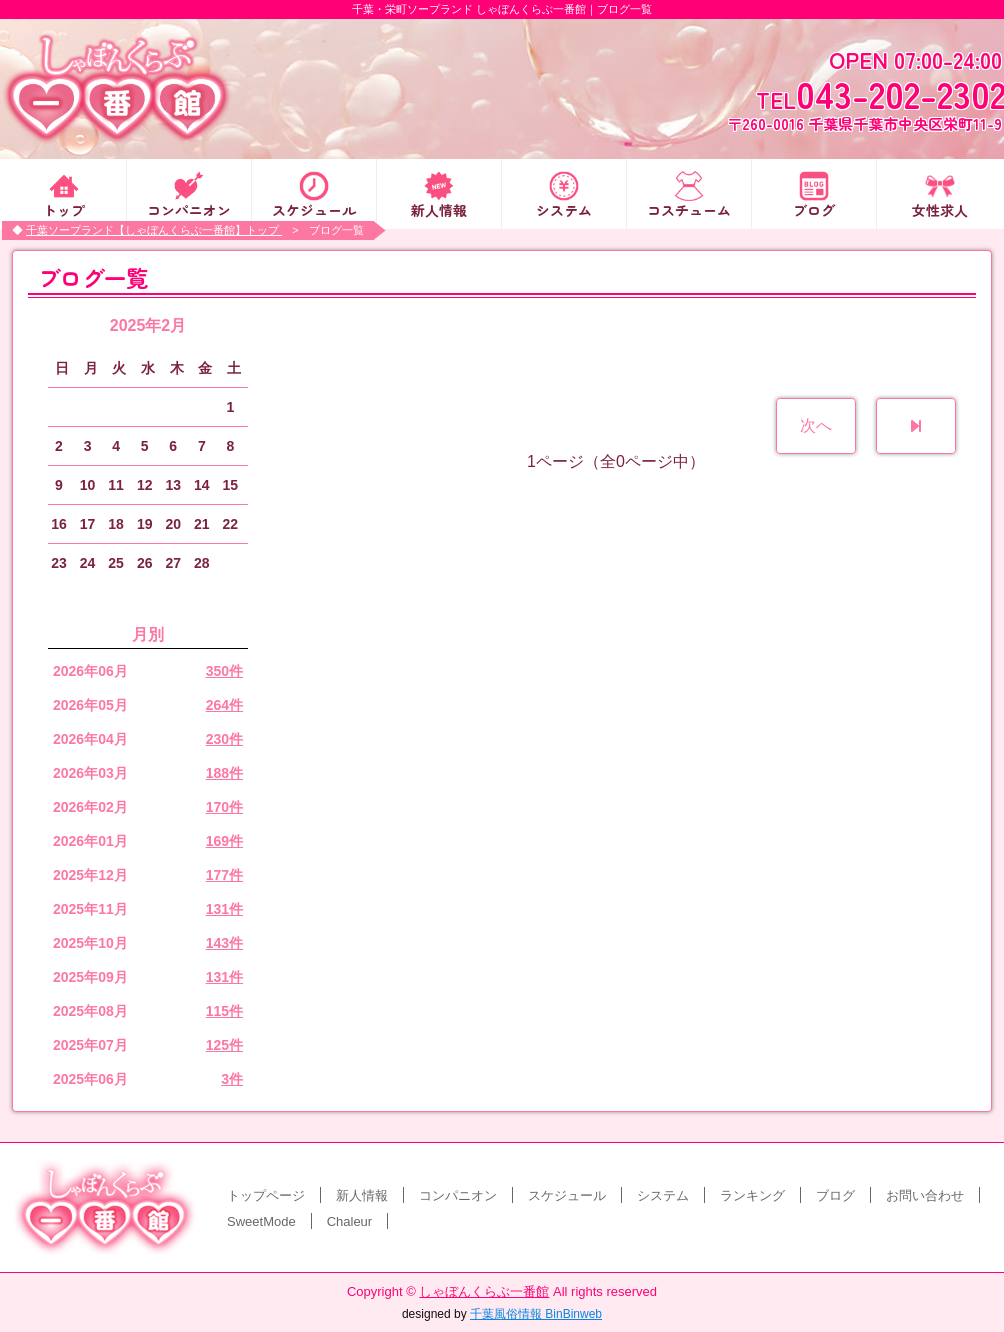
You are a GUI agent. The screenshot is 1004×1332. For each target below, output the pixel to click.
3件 (232, 1079)
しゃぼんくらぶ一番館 (484, 1291)
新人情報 (439, 208)
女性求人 (940, 208)
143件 (224, 943)
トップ (64, 208)
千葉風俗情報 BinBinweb (536, 1314)
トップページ (266, 1195)
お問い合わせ (925, 1195)
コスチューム (689, 208)
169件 (224, 841)
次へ (816, 425)
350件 (224, 671)
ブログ (814, 208)
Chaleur (350, 1221)
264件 (224, 705)
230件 (224, 739)
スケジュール (314, 208)
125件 (224, 1045)
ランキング (752, 1195)
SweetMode (261, 1221)
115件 (224, 1011)
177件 (224, 875)
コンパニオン (189, 208)
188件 (224, 773)
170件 (224, 807)
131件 (224, 909)
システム (564, 208)
